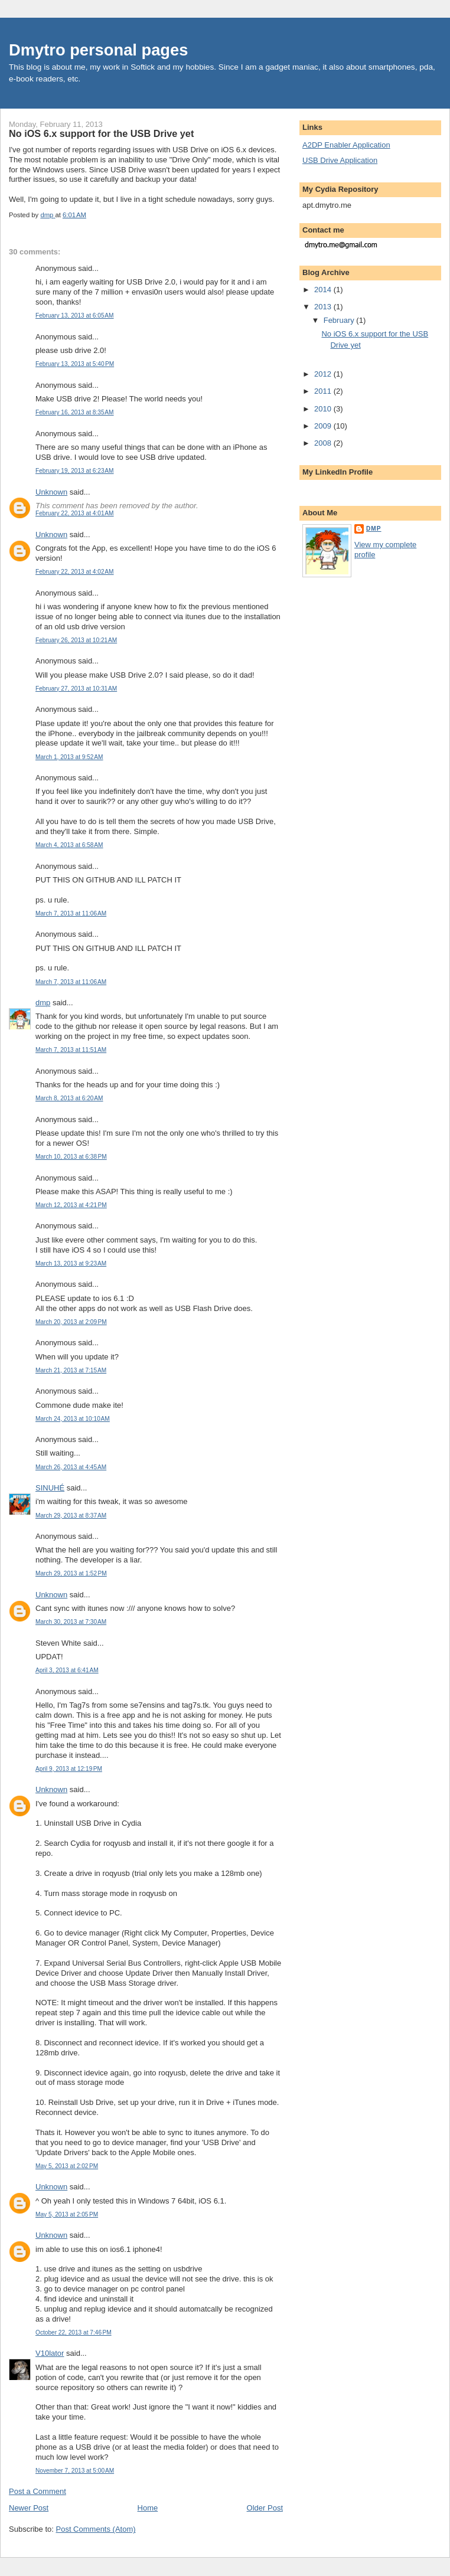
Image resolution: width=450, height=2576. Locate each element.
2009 (324, 425)
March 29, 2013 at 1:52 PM (71, 1573)
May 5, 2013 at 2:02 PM (66, 2166)
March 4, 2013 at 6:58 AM (69, 845)
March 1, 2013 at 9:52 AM (69, 757)
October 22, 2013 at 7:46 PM (73, 2332)
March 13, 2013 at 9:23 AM (70, 1263)
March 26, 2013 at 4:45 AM (70, 1467)
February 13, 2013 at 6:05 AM (74, 315)
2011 (324, 391)
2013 (324, 306)
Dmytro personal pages (98, 50)
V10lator (49, 2353)
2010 (324, 408)
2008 (324, 443)
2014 (324, 289)
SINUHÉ (49, 1487)
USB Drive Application (339, 160)
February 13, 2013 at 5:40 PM (74, 364)
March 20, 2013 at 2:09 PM (71, 1322)
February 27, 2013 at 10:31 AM (76, 688)
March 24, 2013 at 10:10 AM (72, 1419)
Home (148, 2507)
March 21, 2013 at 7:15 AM (70, 1370)
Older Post (265, 2507)
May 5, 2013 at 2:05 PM (66, 2214)
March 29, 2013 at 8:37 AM (70, 1515)
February (340, 320)
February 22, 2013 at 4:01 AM (74, 513)
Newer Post (28, 2507)
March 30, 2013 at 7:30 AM (70, 1622)
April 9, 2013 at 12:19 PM (68, 1769)
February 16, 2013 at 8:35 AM (74, 412)
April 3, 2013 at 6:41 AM (67, 1670)
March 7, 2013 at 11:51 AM (70, 1050)
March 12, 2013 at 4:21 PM (71, 1205)
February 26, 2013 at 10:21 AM (76, 640)
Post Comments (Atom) (96, 2529)
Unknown (51, 492)
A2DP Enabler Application (346, 144)
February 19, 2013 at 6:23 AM (74, 471)
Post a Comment (37, 2491)
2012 (324, 374)
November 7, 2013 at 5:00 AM (74, 2470)
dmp (42, 1002)
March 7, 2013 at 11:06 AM (70, 913)
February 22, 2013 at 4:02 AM (74, 571)
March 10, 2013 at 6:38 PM (71, 1156)
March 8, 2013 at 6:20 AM (69, 1098)
